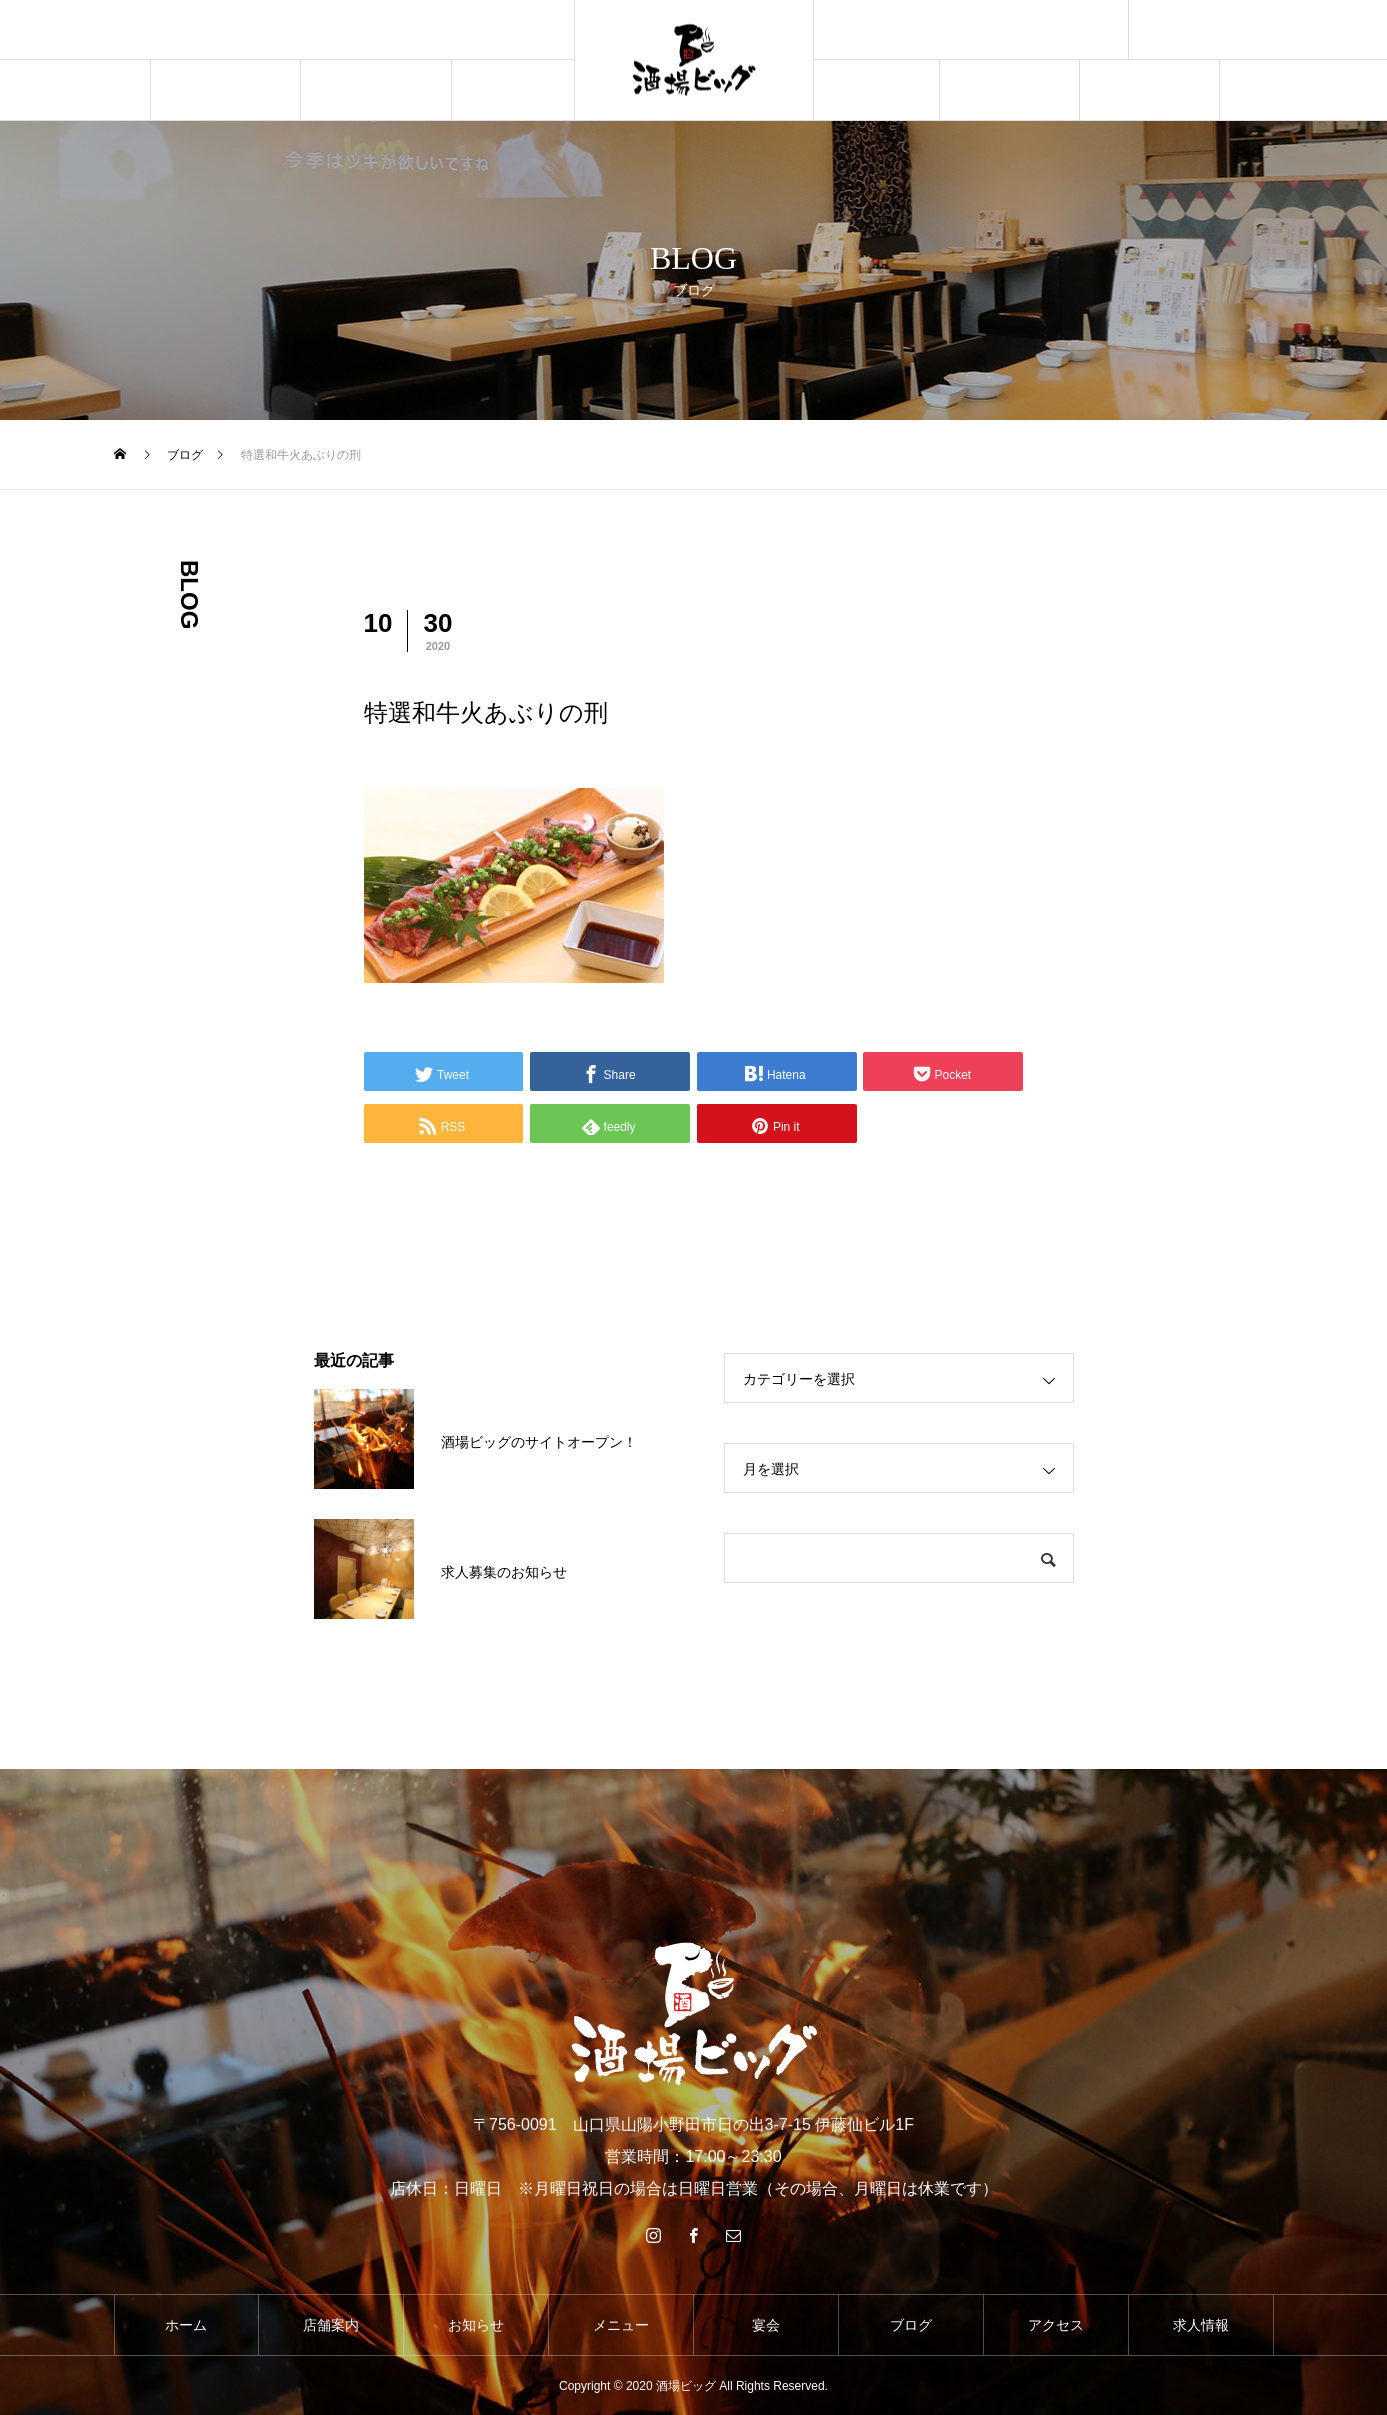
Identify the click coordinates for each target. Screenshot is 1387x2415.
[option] (287, 31)
